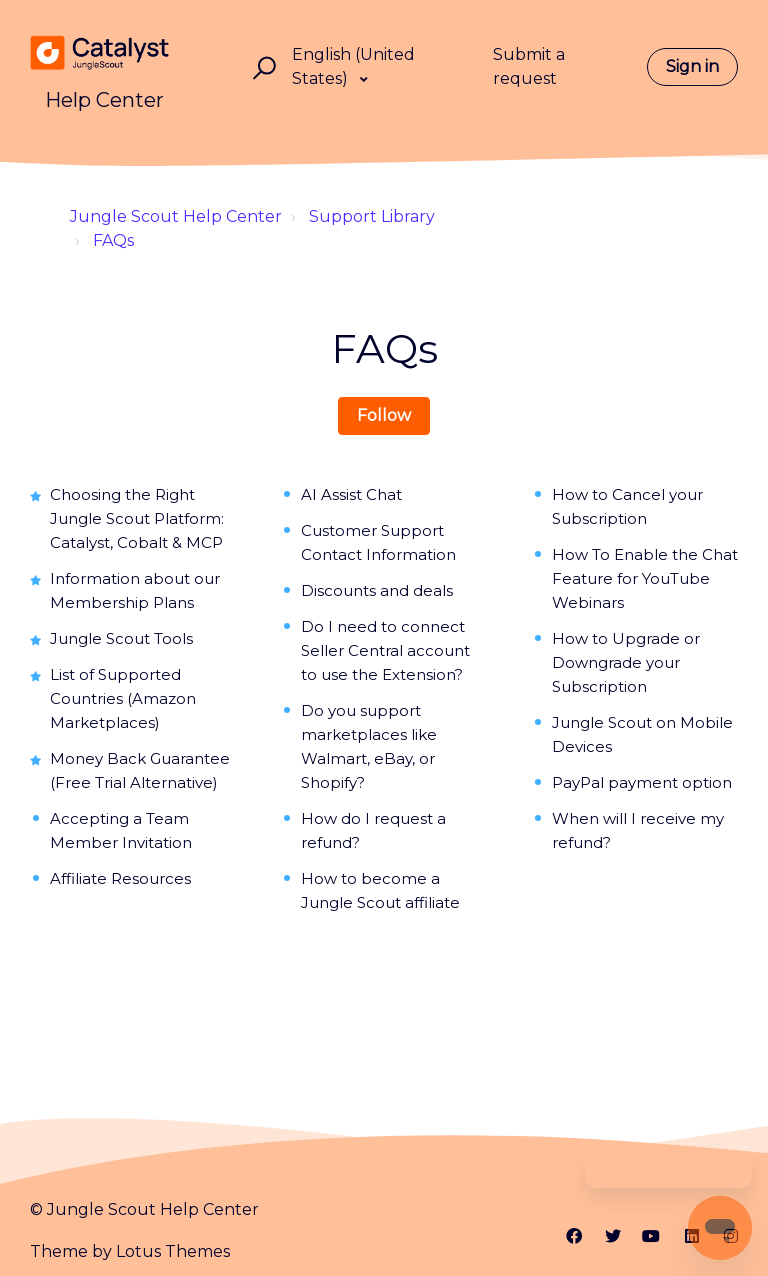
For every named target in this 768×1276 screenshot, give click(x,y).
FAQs (113, 240)
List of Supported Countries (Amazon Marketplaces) (123, 698)
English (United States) (353, 66)
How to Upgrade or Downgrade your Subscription (626, 662)
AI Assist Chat (351, 494)
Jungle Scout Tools (121, 638)
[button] (261, 67)
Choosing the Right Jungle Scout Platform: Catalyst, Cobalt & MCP (137, 518)
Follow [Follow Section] (384, 415)
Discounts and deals (377, 590)
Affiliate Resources (120, 878)
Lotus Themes (173, 1251)
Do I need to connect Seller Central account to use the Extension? (385, 650)
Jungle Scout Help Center (176, 216)
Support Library (372, 216)
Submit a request (529, 66)
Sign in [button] (692, 66)
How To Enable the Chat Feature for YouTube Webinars (645, 578)
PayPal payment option (642, 782)
